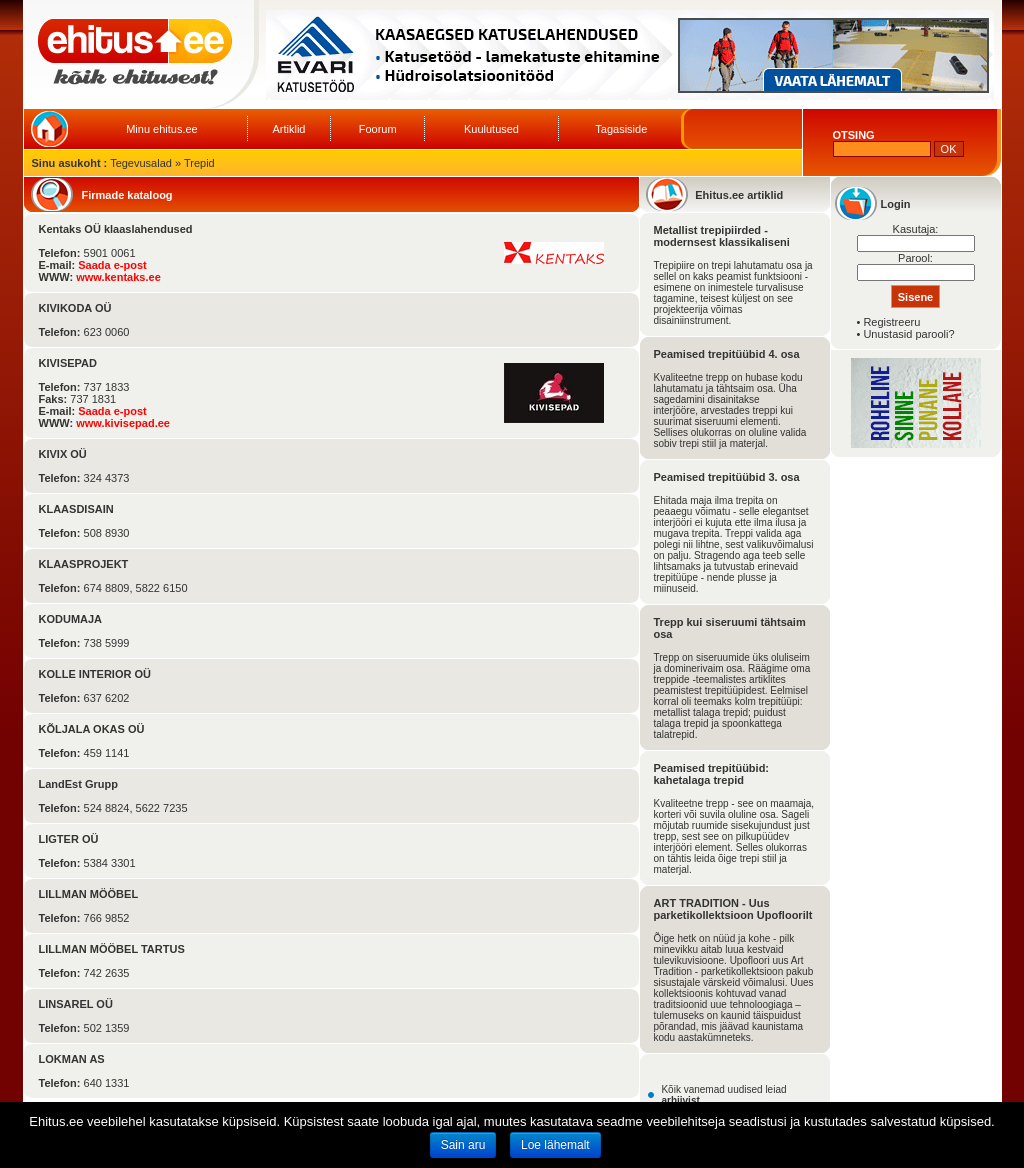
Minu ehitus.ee (162, 129)
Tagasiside (621, 129)
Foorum (378, 129)
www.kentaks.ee (118, 277)
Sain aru (463, 1145)
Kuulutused (491, 129)
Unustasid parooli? (908, 334)
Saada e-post (112, 265)
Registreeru (891, 322)
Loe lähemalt (555, 1145)
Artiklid (288, 129)
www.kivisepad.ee (123, 423)
